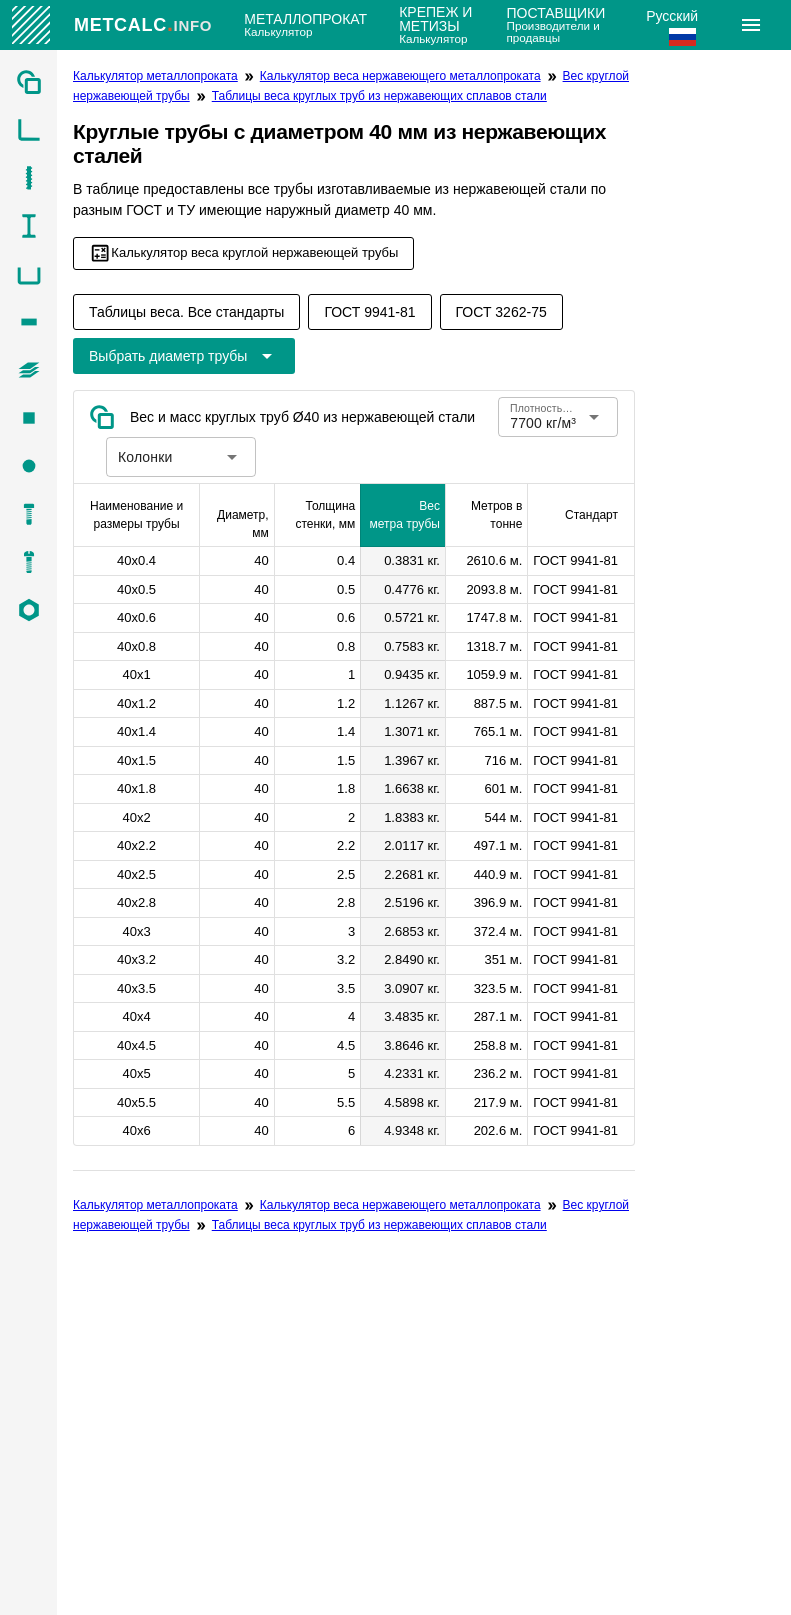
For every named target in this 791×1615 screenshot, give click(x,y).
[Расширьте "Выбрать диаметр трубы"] (184, 356)
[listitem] (28, 82)
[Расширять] (751, 25)
